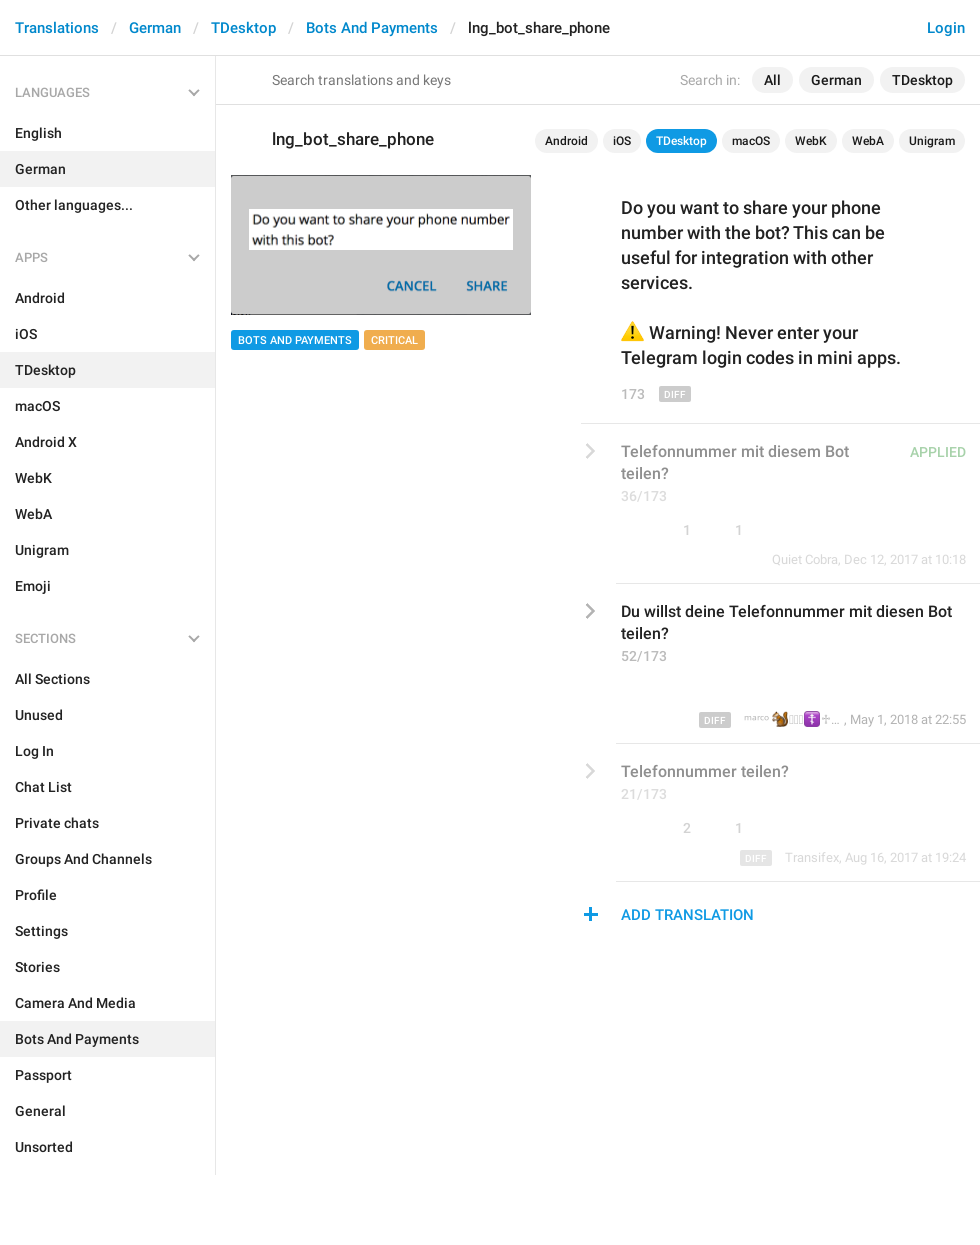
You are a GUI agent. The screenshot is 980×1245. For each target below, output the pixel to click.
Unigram (932, 141)
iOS (622, 141)
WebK (811, 141)
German (155, 28)
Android (566, 141)
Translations (57, 28)
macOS (751, 141)
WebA (868, 141)
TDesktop (243, 28)
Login (946, 28)
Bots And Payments (372, 28)
